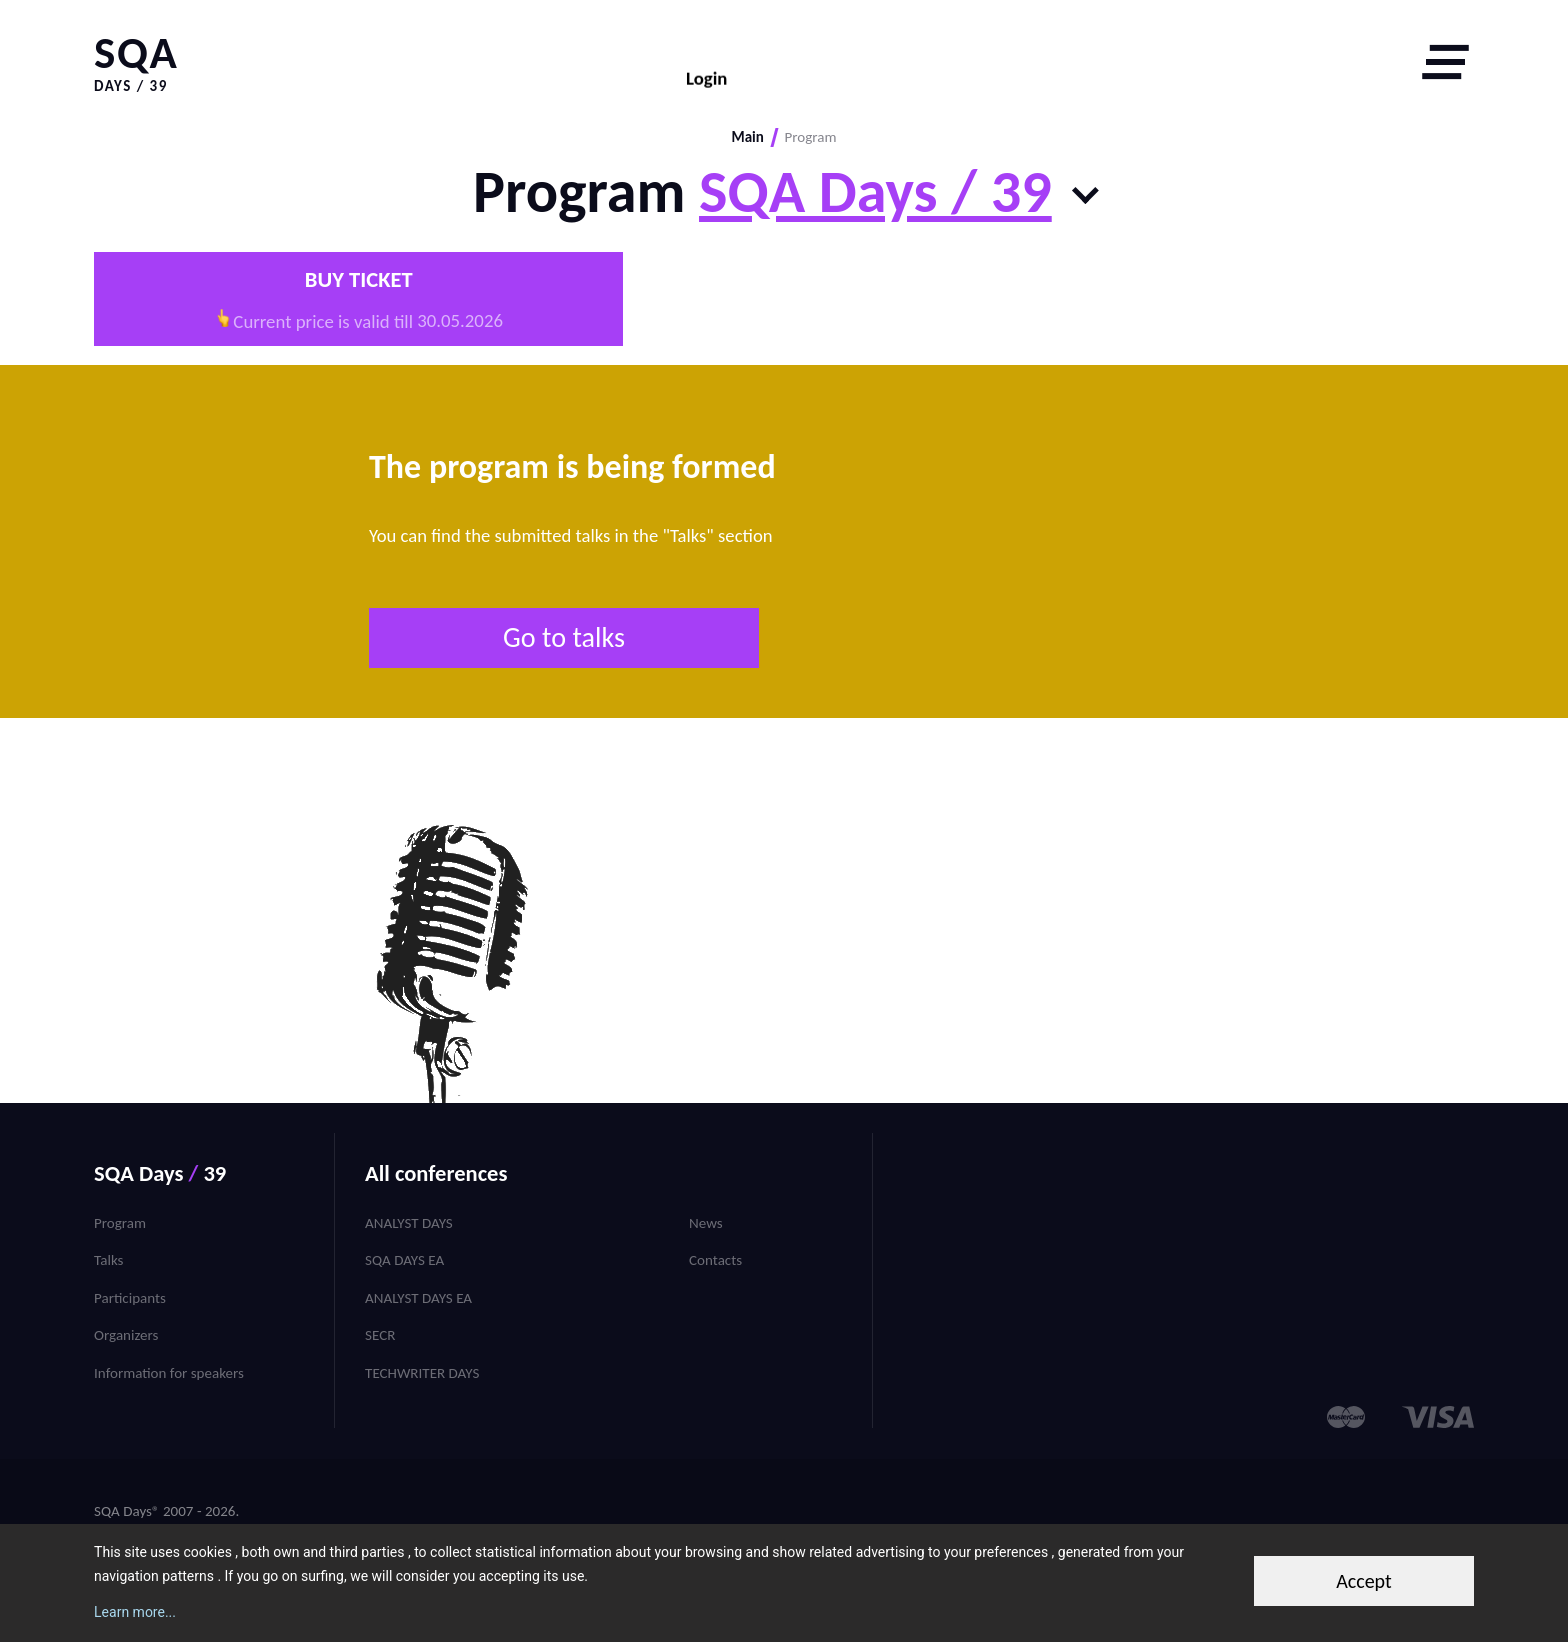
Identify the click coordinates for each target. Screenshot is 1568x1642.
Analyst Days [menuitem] (409, 1223)
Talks (108, 1260)
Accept (1364, 1581)
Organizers (126, 1335)
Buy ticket (359, 279)
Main (747, 137)
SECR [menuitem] (380, 1335)
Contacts (715, 1260)
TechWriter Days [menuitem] (422, 1373)
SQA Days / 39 (875, 192)
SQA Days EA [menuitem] (404, 1260)
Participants (130, 1298)
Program (120, 1223)
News (706, 1223)
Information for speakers (169, 1373)
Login (706, 62)
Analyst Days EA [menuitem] (418, 1298)
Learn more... (135, 1612)
